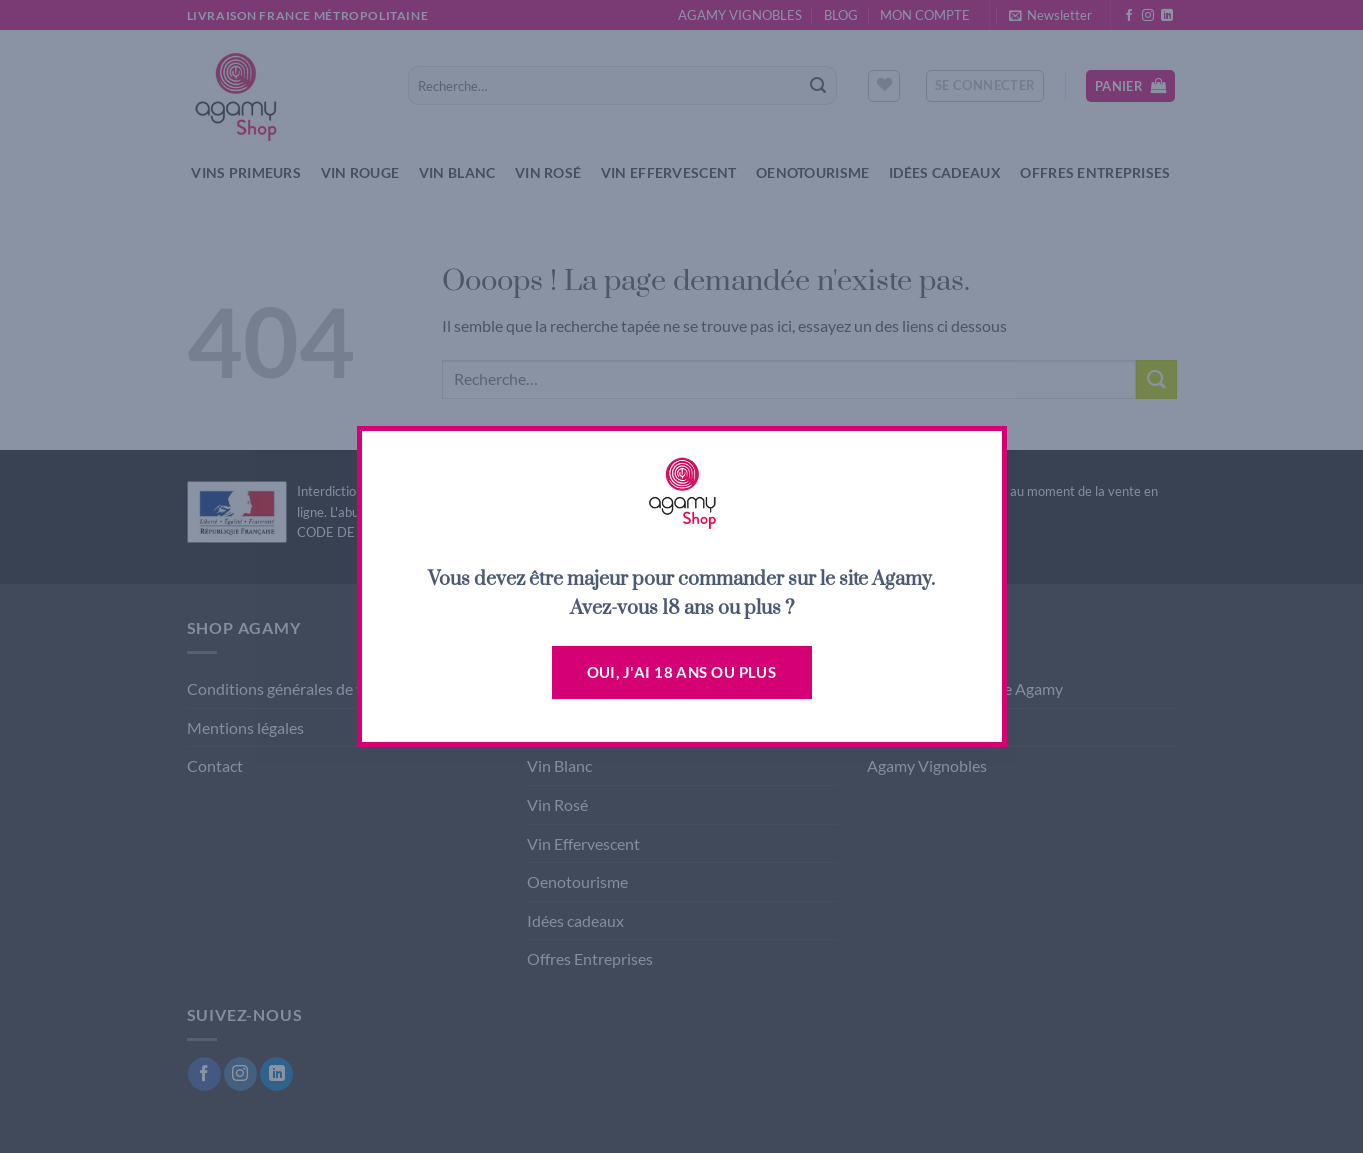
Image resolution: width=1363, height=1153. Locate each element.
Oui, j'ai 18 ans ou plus (682, 672)
